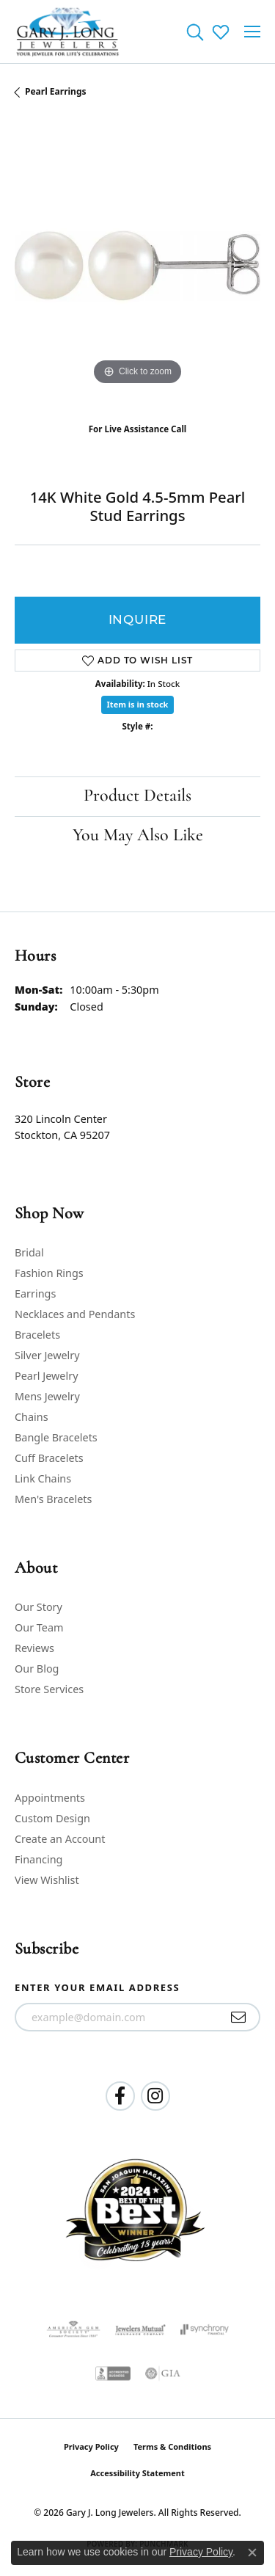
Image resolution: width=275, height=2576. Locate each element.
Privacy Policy (91, 2446)
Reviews (34, 1648)
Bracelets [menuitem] (37, 1335)
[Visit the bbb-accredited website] (113, 2373)
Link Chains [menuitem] (43, 1478)
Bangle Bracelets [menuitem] (56, 1437)
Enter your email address (97, 1987)
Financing (38, 1859)
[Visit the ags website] (73, 2329)
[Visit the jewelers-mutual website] (140, 2329)
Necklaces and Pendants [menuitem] (75, 1314)
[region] (137, 266)
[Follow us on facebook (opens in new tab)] (120, 2096)
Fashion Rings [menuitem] (49, 1273)
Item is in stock (138, 704)
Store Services (49, 1689)
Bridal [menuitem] (29, 1252)
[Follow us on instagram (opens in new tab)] (155, 2096)
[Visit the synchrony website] (204, 2329)
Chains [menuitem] (31, 1417)
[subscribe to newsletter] (239, 2017)
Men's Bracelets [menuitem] (53, 1499)
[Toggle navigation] (252, 31)
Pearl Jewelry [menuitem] (46, 1376)
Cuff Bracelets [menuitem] (49, 1458)
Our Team (39, 1627)
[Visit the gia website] (162, 2373)
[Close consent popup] (252, 2552)
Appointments (50, 1798)
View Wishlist (47, 1880)
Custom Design (52, 1818)
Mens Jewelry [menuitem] (47, 1396)
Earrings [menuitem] (35, 1293)
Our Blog (37, 1669)
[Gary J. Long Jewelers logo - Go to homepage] (67, 31)
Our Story (38, 1607)
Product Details (137, 796)
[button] (195, 31)
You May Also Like (138, 836)
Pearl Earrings (56, 91)
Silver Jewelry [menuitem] (47, 1355)
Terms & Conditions (172, 2446)
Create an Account (60, 1839)
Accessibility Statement (137, 2472)
